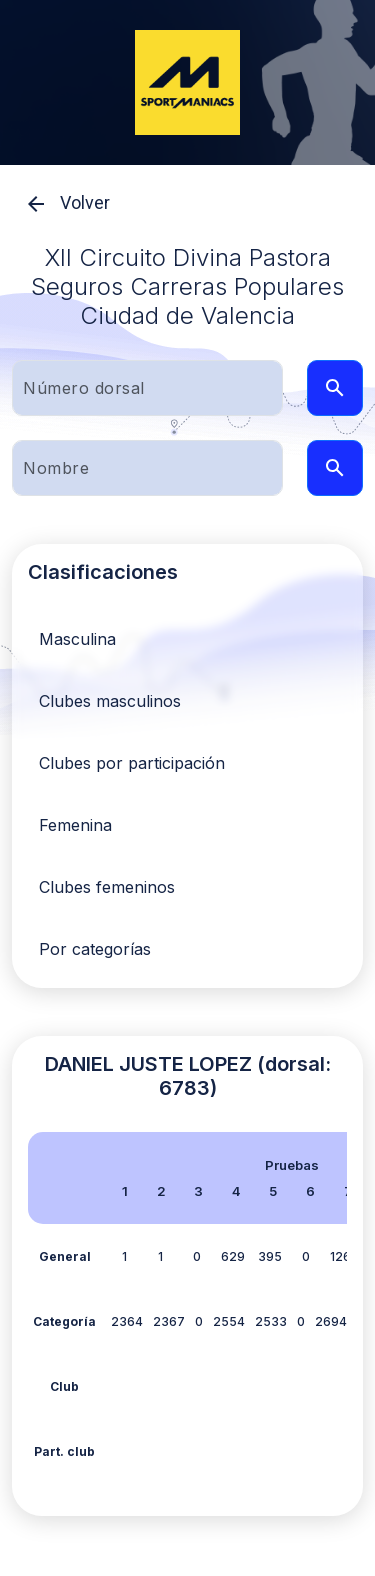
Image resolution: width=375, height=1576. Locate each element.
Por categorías (95, 949)
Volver (61, 204)
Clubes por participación (132, 763)
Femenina (75, 825)
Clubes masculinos (110, 701)
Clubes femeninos (107, 887)
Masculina (77, 639)
